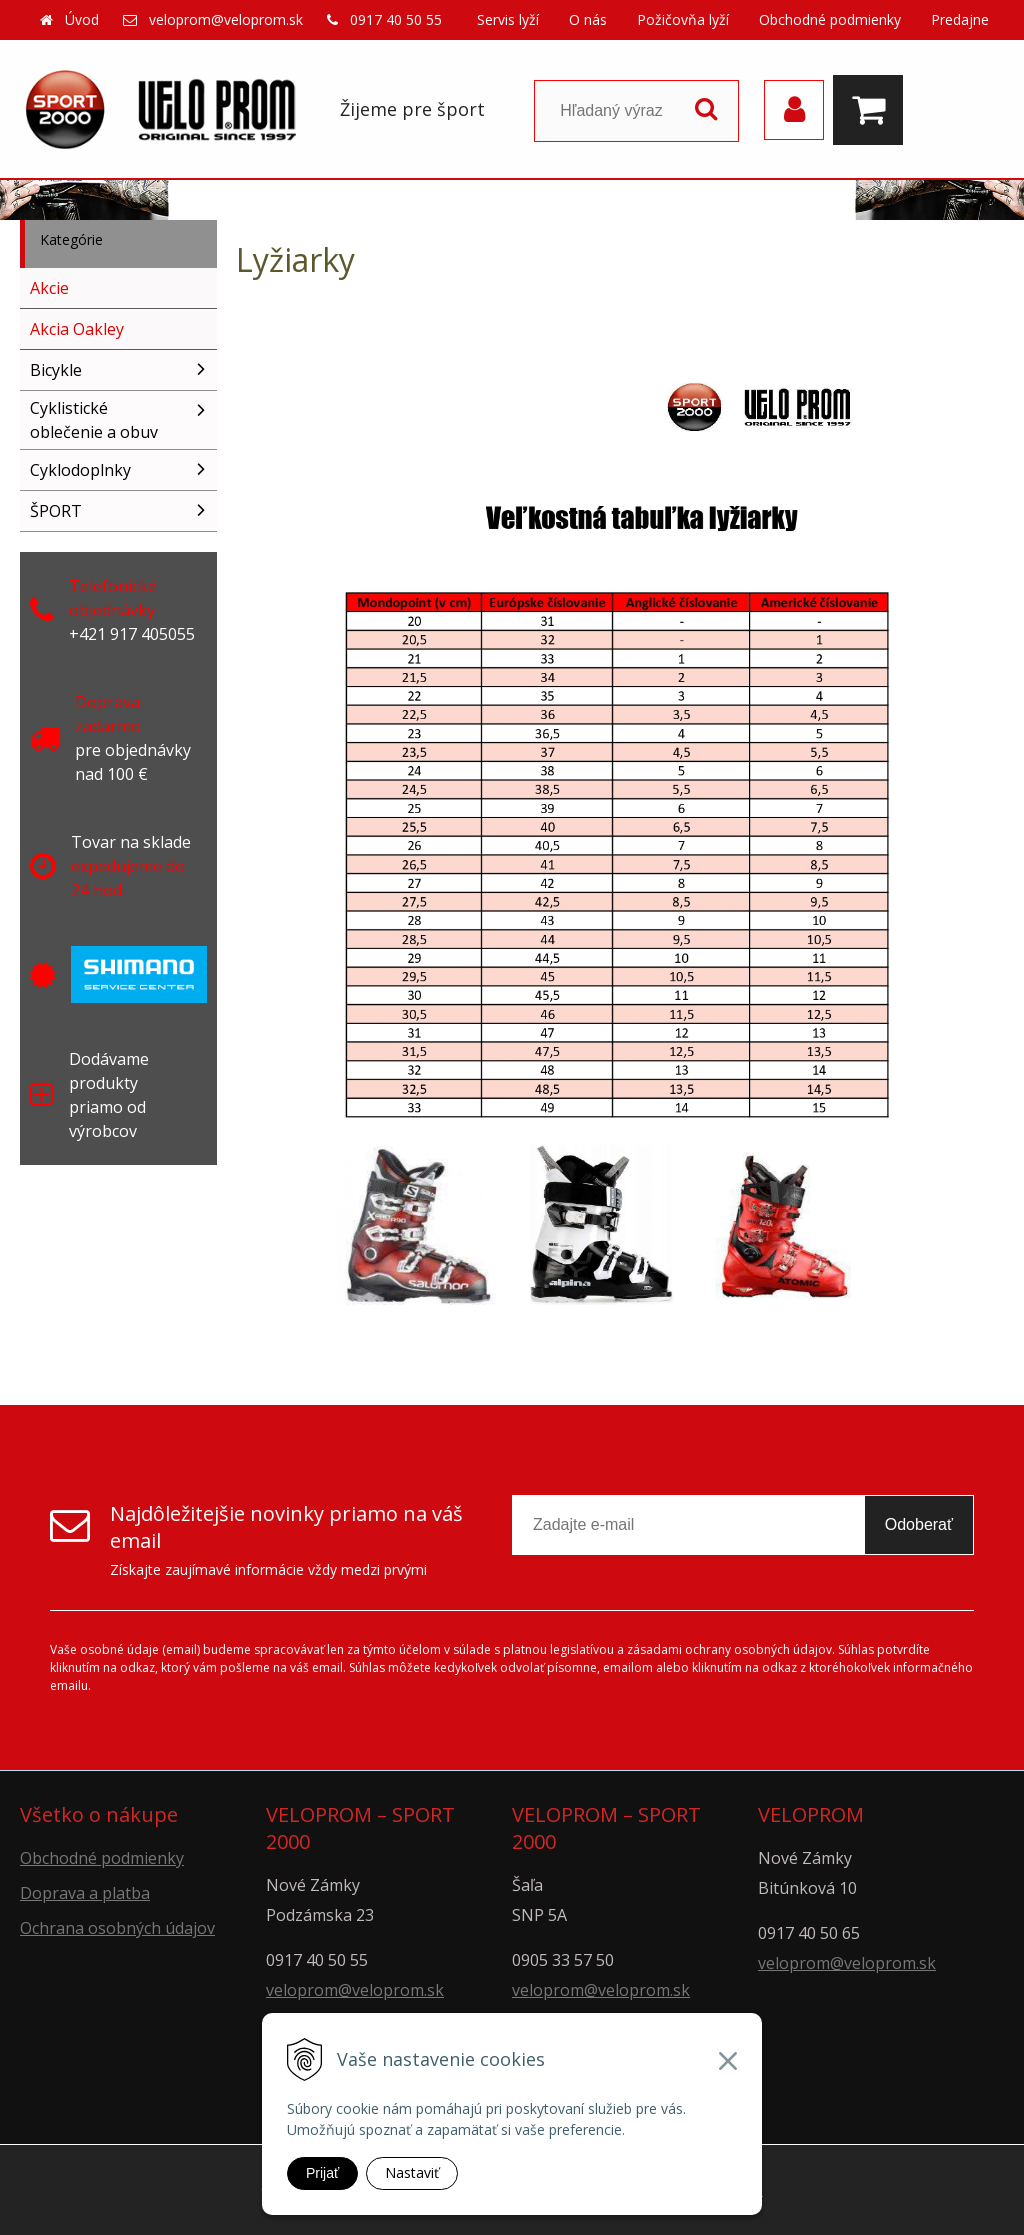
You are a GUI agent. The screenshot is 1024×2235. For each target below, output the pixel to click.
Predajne (960, 19)
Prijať (322, 2173)
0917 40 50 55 (396, 19)
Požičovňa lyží (683, 19)
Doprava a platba (85, 1893)
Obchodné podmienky (830, 19)
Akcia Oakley (77, 329)
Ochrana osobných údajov (117, 1928)
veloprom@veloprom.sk (226, 19)
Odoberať (919, 1524)
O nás (588, 19)
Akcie (49, 288)
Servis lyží (508, 19)
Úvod (82, 19)
